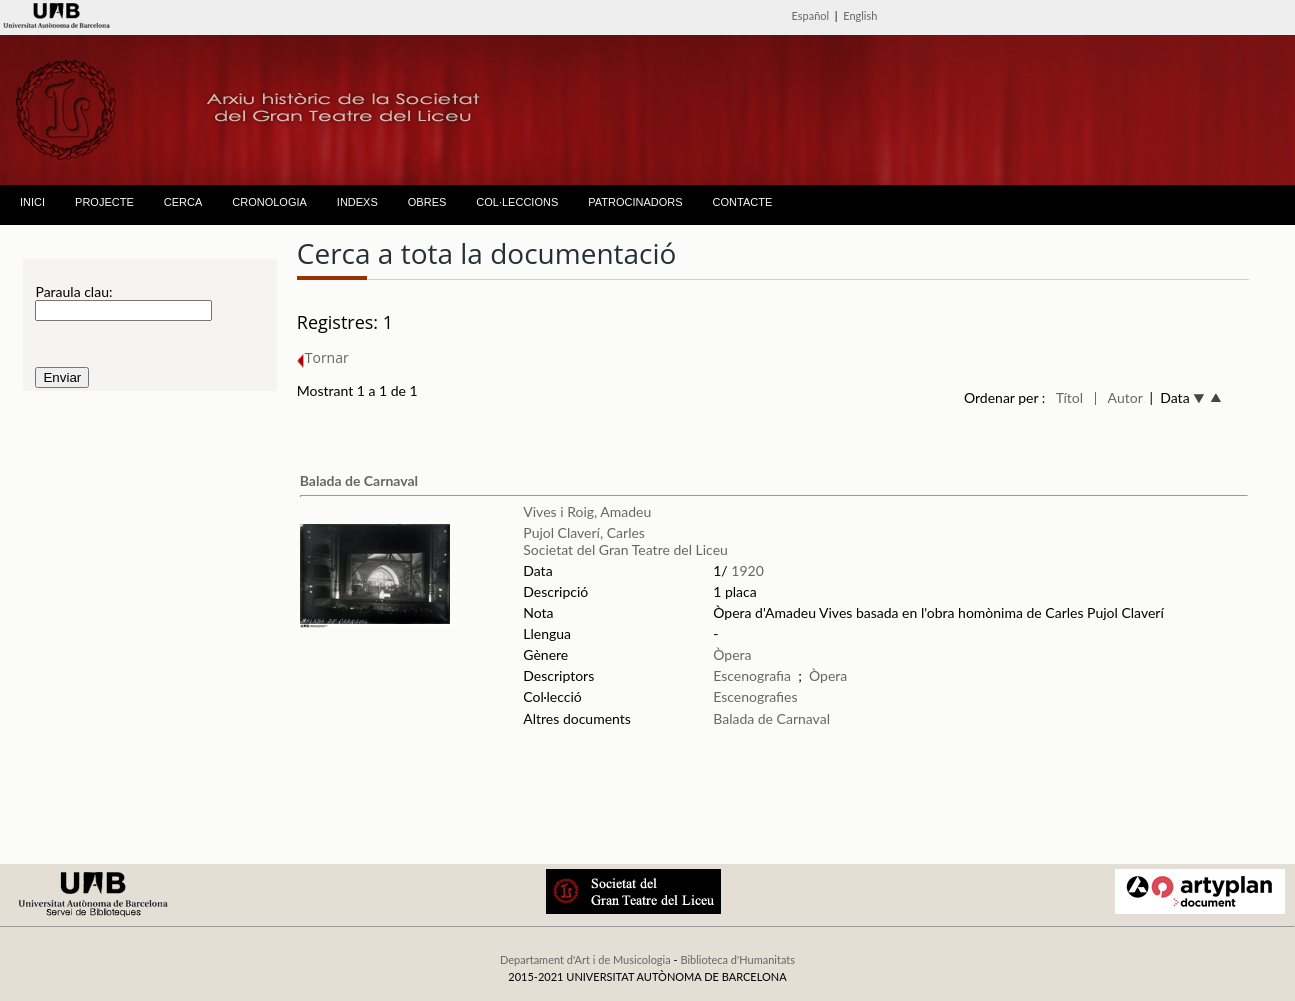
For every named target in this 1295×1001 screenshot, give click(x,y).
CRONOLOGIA (269, 202)
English (860, 15)
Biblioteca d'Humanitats (737, 959)
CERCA (183, 202)
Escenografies (755, 696)
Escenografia (752, 675)
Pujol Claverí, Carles (584, 532)
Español (811, 15)
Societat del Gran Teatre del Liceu (625, 549)
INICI (32, 202)
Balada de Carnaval (359, 480)
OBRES (427, 202)
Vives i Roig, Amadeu (587, 511)
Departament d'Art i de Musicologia (585, 959)
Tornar (323, 357)
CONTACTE (743, 202)
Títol (1069, 397)
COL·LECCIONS (517, 202)
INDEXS (357, 202)
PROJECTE (104, 202)
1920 (747, 570)
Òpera (732, 654)
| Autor (1118, 397)
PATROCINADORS (635, 202)
